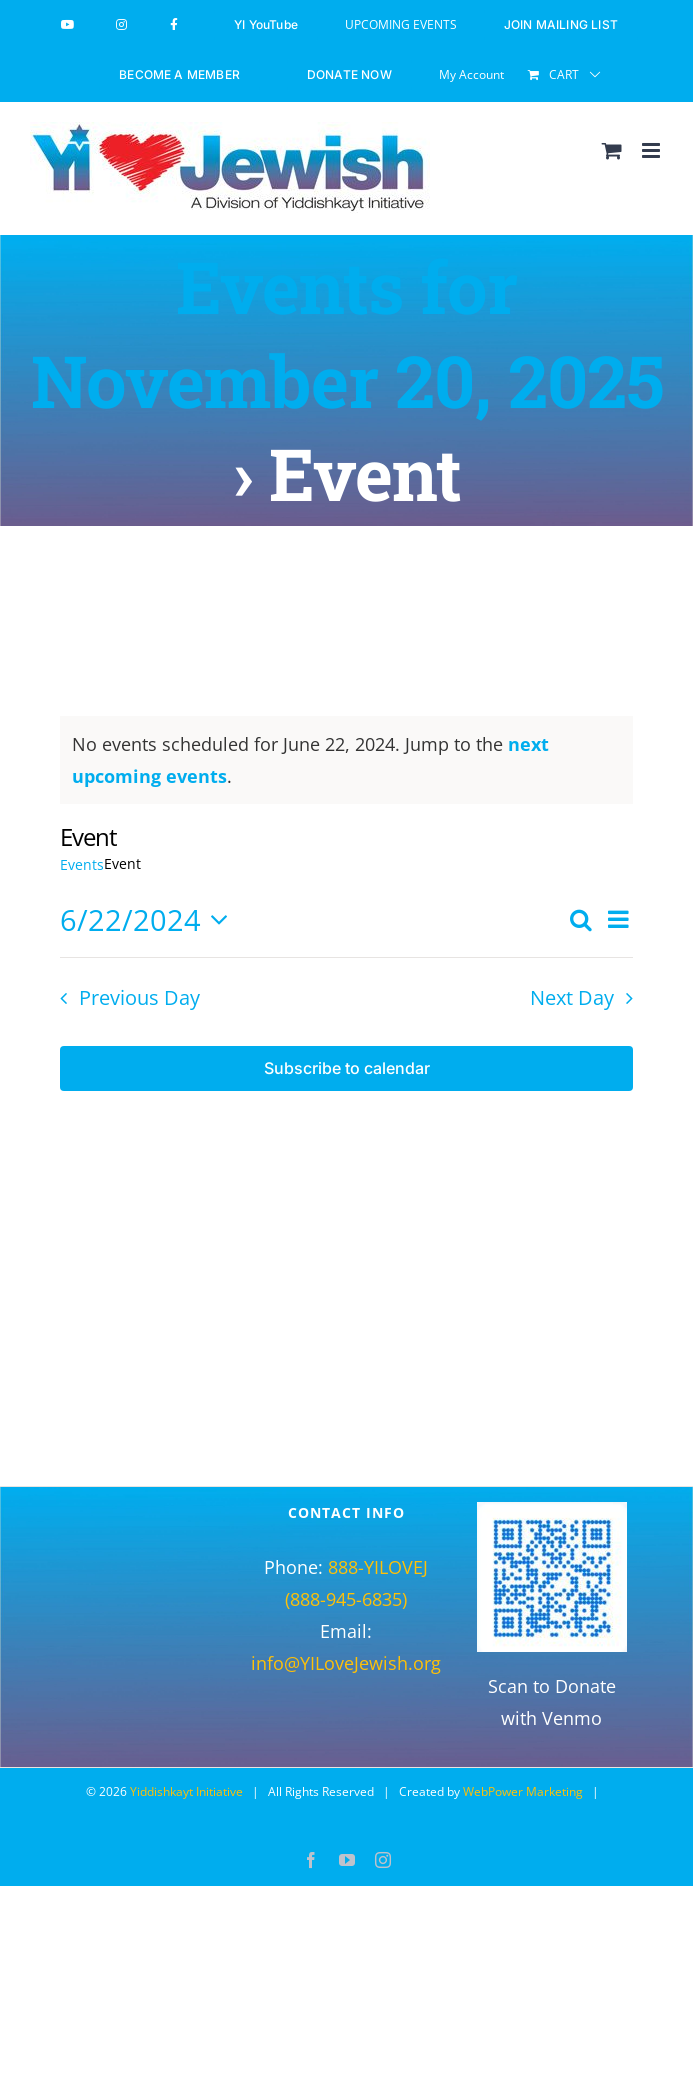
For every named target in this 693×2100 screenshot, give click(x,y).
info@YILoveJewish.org (346, 1663)
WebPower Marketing (523, 1791)
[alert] (346, 760)
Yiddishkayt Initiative (186, 1791)
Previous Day (139, 997)
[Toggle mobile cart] (612, 150)
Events (82, 864)
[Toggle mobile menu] (652, 150)
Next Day (572, 997)
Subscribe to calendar (347, 1068)
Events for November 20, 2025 (347, 333)
